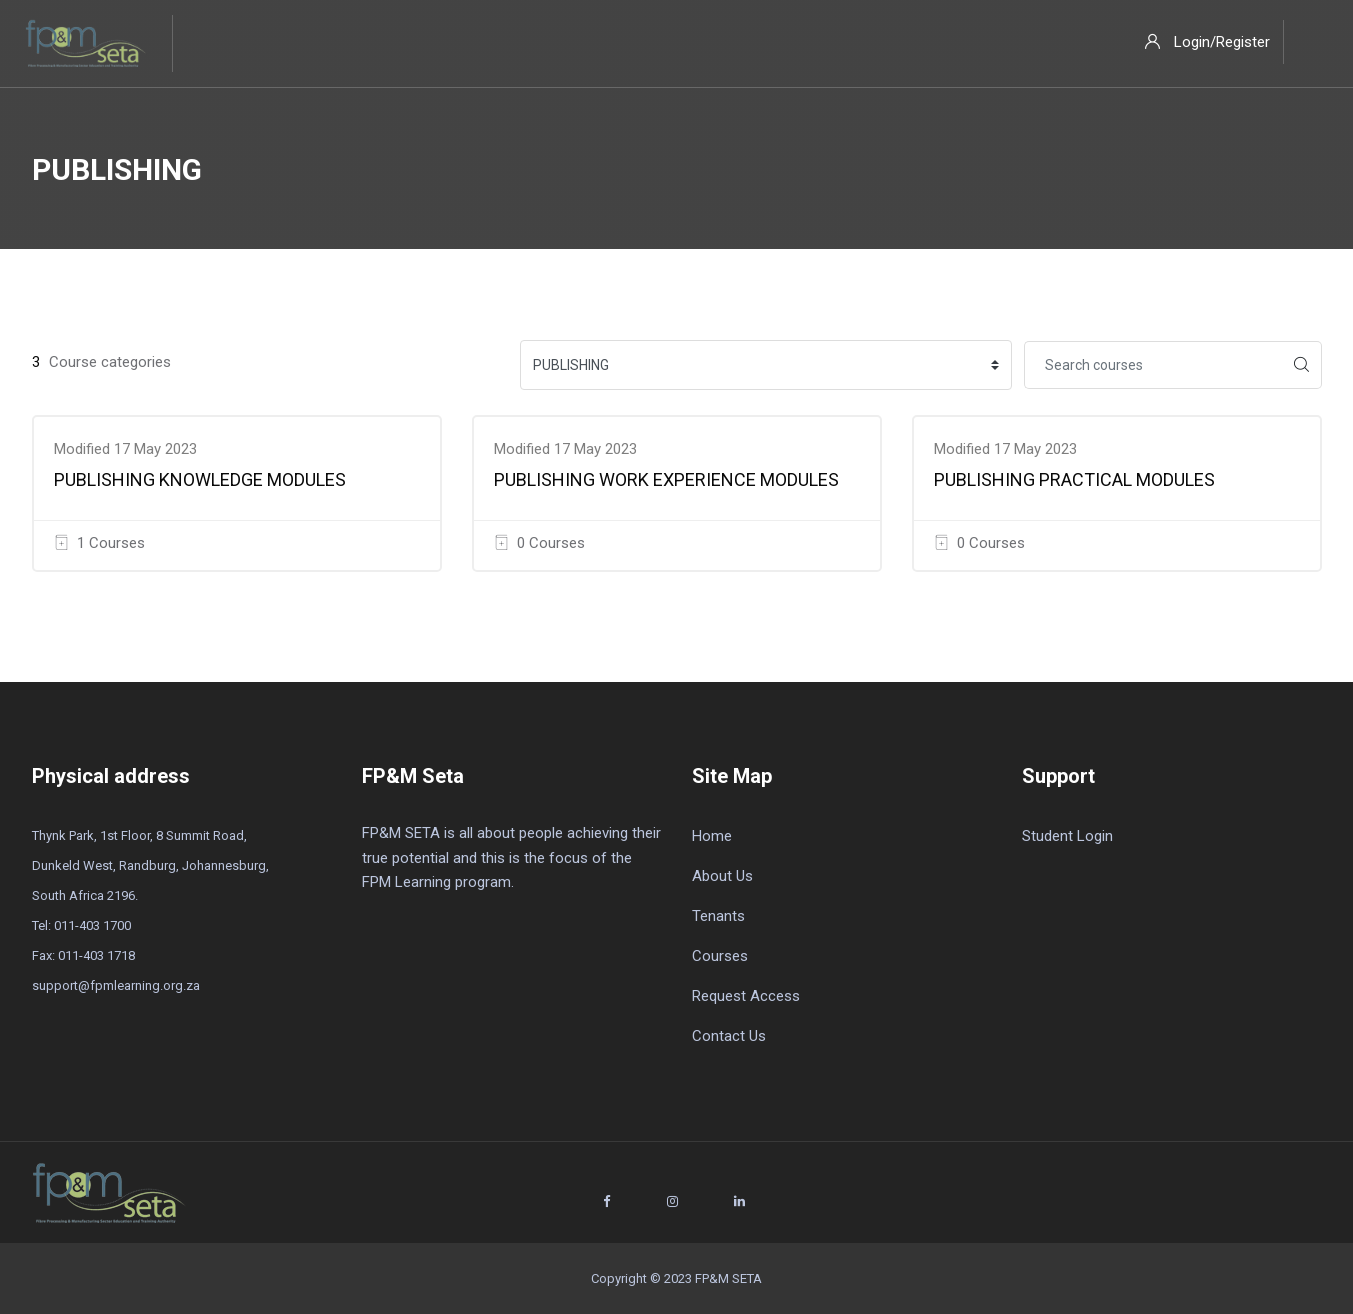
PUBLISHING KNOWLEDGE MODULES (200, 479)
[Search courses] (1153, 365)
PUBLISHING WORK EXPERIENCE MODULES (666, 479)
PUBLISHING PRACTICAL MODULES (1074, 479)
